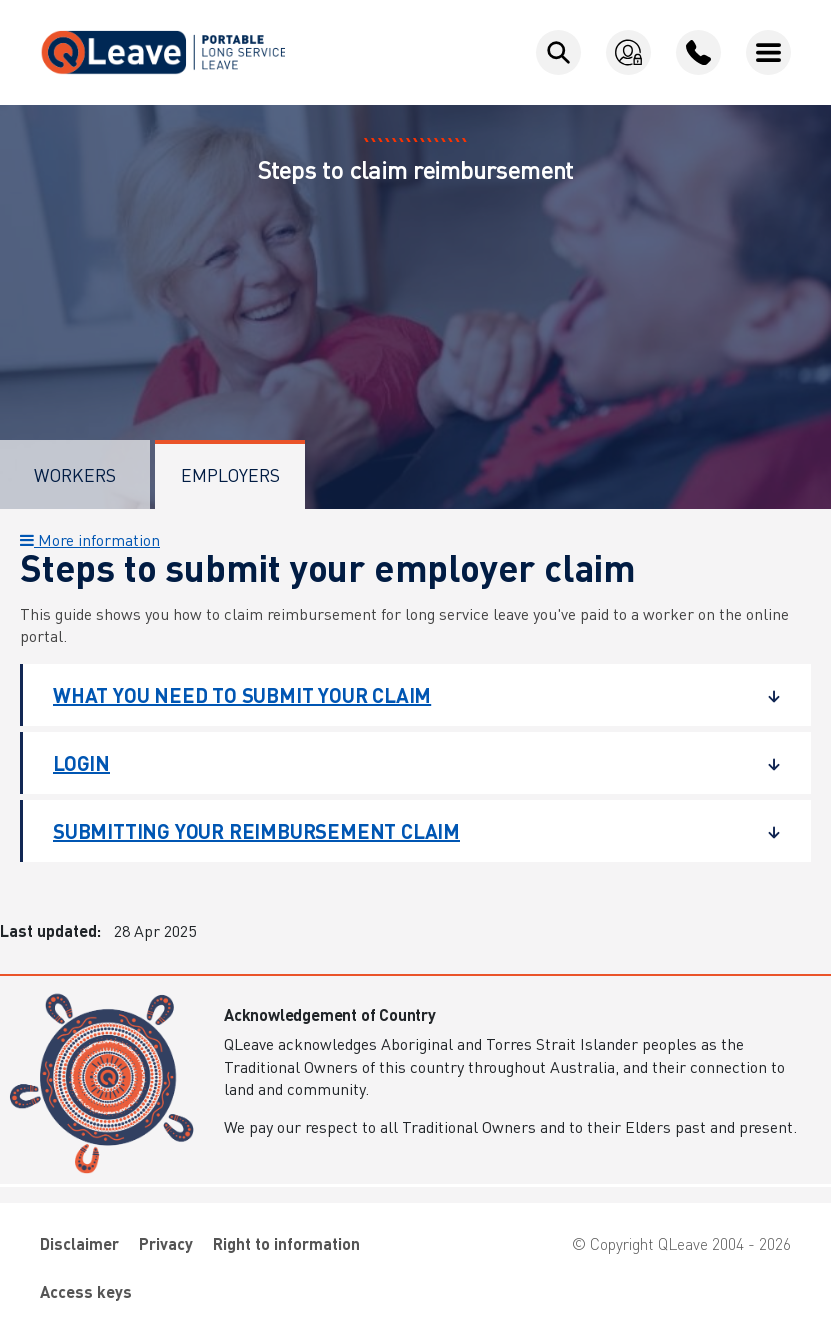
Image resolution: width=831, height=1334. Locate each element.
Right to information (286, 1243)
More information (90, 539)
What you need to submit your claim (402, 695)
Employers (230, 474)
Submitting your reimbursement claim (402, 831)
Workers (75, 474)
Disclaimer (79, 1243)
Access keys (86, 1291)
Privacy (166, 1243)
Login (402, 763)
